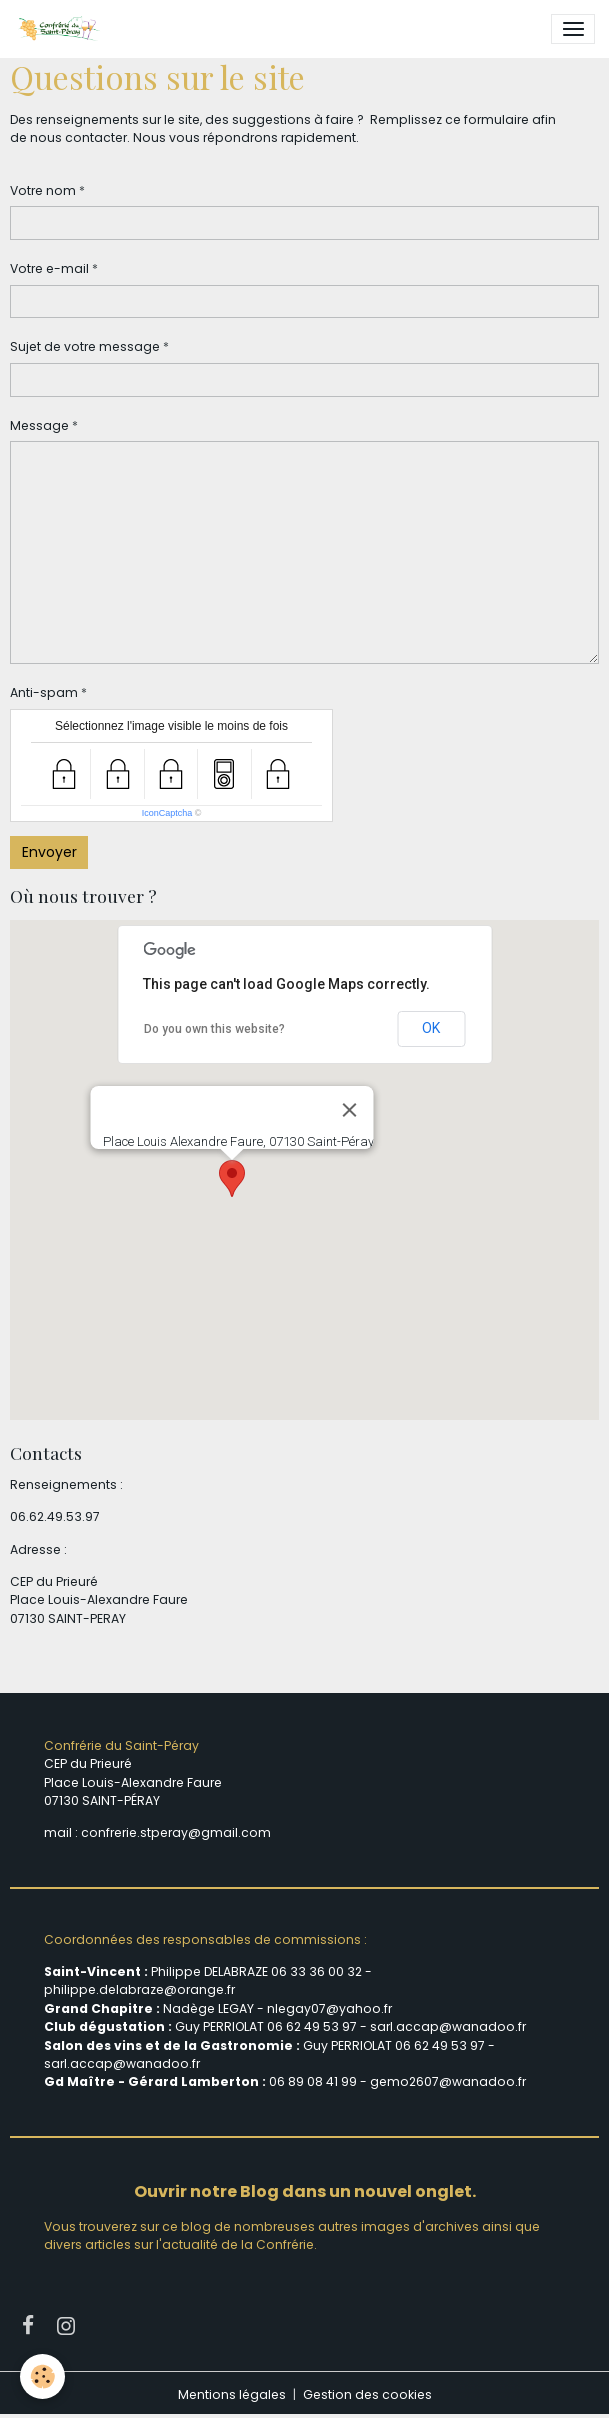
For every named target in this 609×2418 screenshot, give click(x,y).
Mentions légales (232, 2394)
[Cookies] (42, 2376)
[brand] (62, 29)
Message (39, 425)
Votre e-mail (49, 268)
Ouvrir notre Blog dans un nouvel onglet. (305, 2191)
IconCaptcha (167, 813)
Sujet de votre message (85, 346)
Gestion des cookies (367, 2394)
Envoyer (49, 852)
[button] (232, 1178)
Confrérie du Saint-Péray (121, 1745)
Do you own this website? (214, 1029)
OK (431, 1028)
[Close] (349, 1110)
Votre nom (43, 190)
